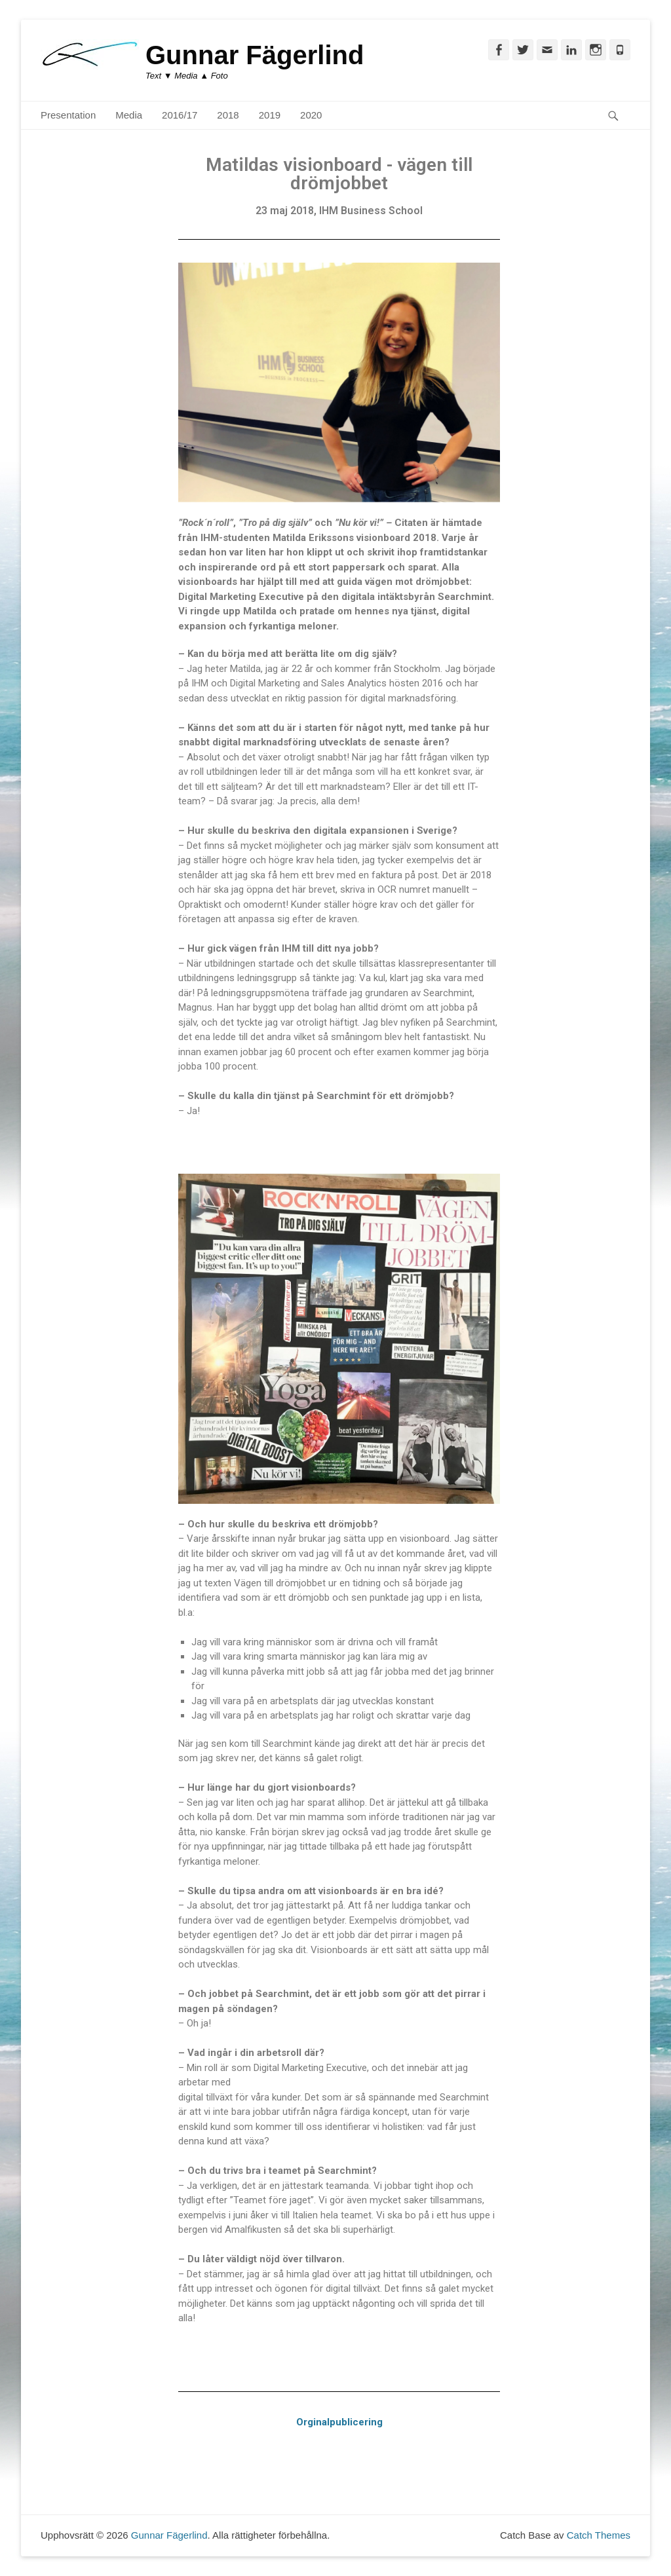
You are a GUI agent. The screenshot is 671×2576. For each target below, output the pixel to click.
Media (128, 115)
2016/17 (179, 115)
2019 (269, 115)
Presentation (68, 115)
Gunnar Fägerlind (254, 55)
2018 (228, 115)
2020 (311, 115)
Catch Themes (598, 2535)
